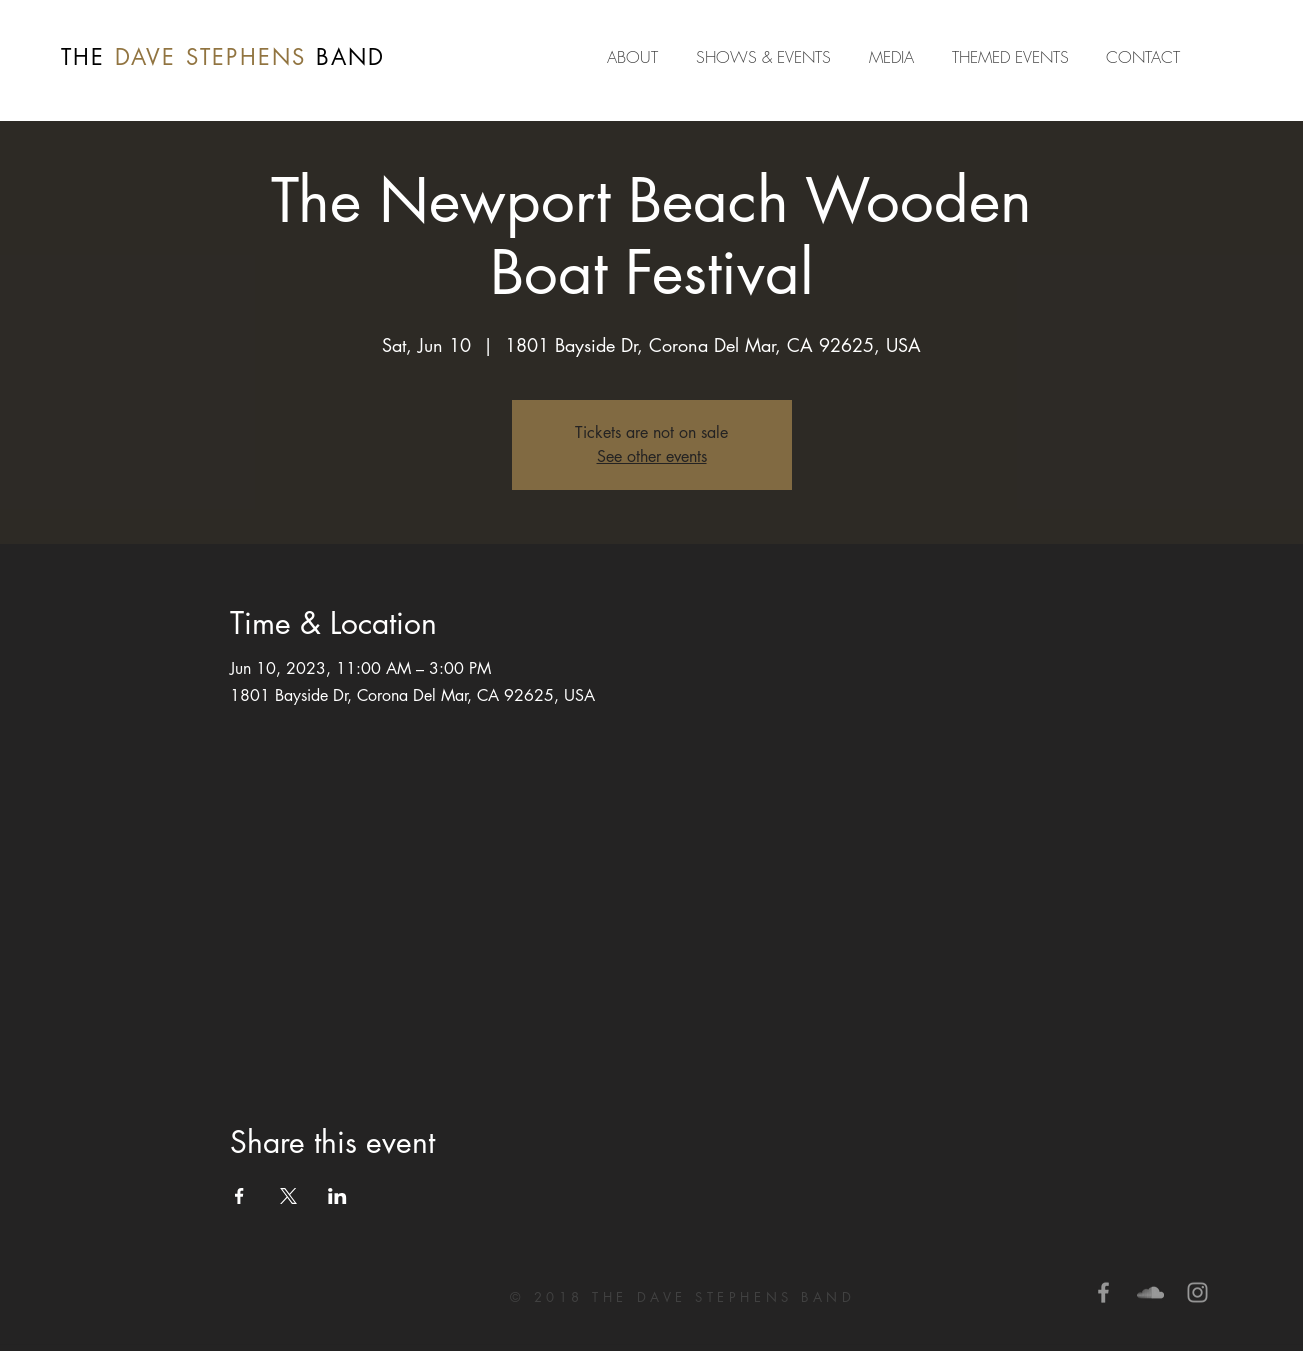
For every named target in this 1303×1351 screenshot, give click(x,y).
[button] (895, 57)
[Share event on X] (288, 1196)
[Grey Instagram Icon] (1197, 1292)
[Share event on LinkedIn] (337, 1196)
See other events (652, 456)
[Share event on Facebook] (239, 1196)
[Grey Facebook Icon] (1103, 1292)
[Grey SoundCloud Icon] (1150, 1292)
